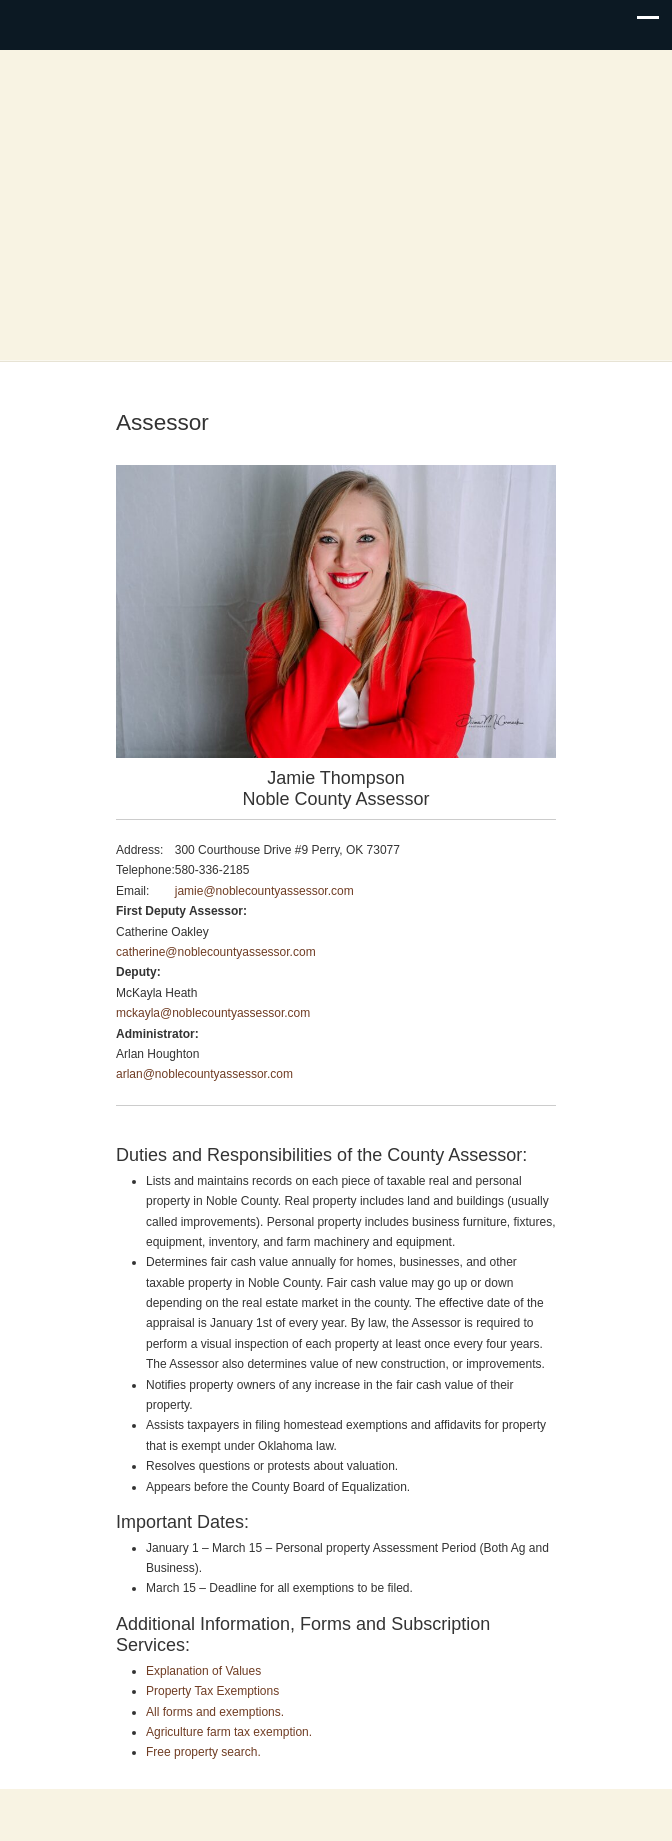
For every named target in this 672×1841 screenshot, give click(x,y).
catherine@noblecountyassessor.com (216, 952)
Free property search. (203, 1752)
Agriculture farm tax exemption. (229, 1732)
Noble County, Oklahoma (336, 207)
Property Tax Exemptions (212, 1691)
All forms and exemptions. (215, 1712)
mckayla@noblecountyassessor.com (213, 1013)
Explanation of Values (203, 1671)
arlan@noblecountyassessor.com (204, 1074)
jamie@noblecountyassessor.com (264, 891)
